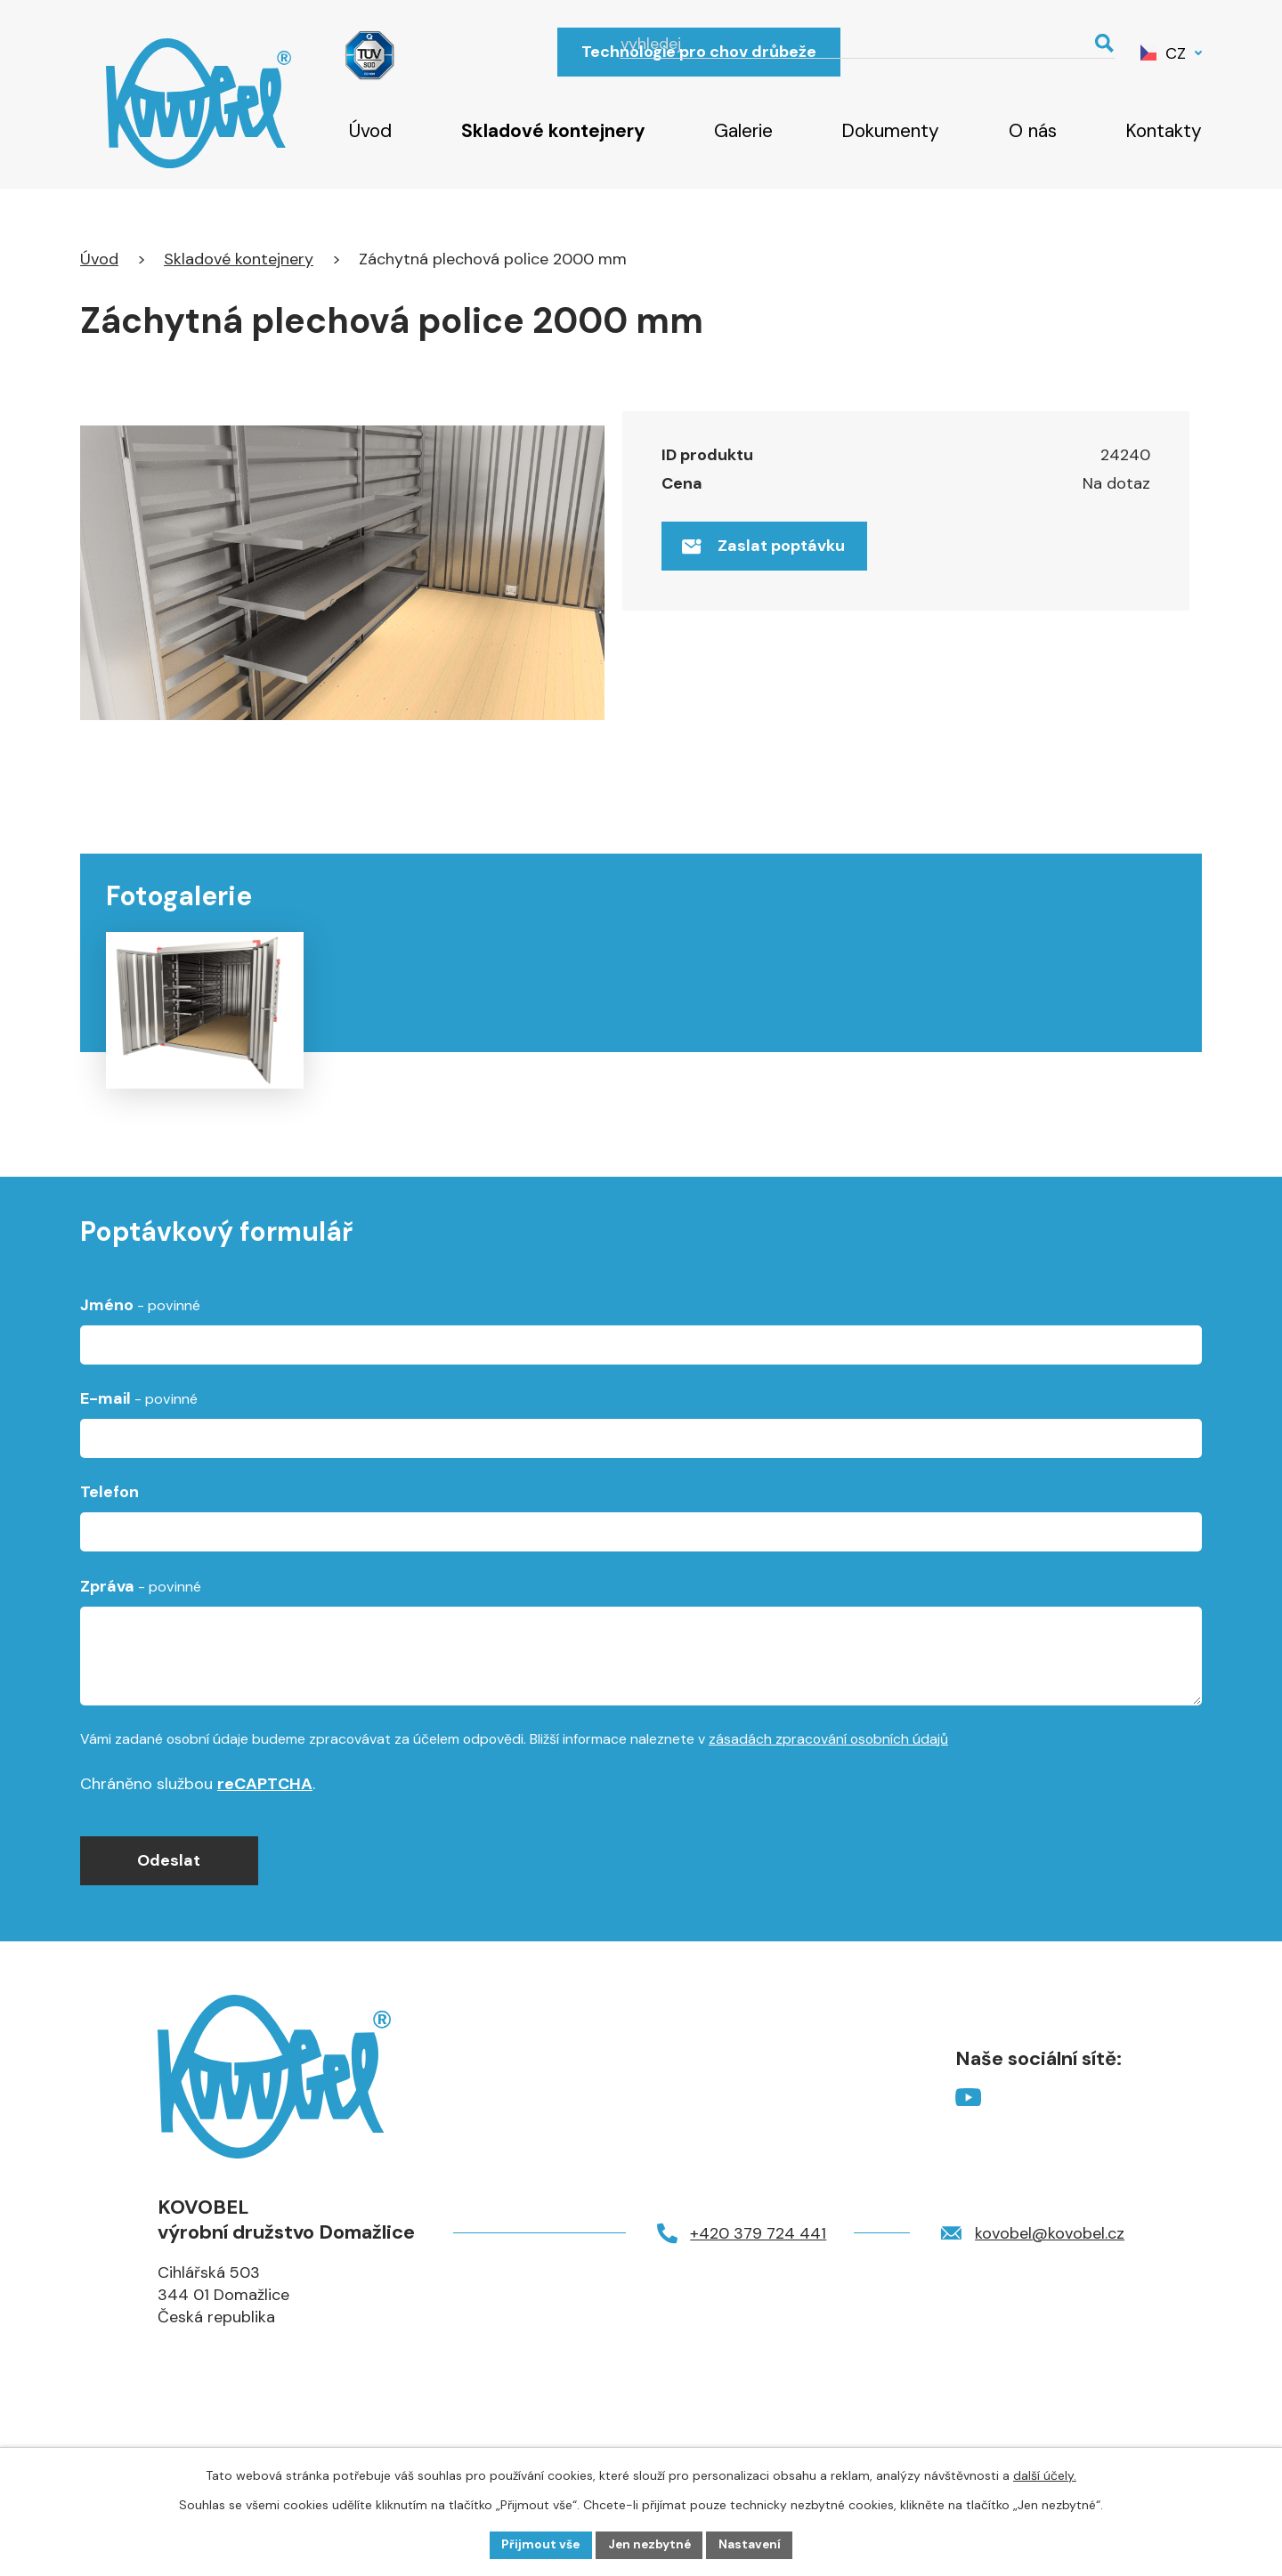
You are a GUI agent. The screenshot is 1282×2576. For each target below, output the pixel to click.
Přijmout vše (538, 2544)
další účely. (1044, 2475)
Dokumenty (890, 130)
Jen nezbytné (649, 2544)
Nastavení (752, 2544)
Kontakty (1163, 130)
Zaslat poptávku (766, 549)
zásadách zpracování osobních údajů (828, 1795)
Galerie (743, 130)
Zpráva (140, 1643)
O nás (1033, 130)
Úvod (370, 130)
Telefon (109, 1549)
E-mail (139, 1456)
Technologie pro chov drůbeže (698, 51)
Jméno (140, 1362)
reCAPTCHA (264, 1840)
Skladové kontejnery (553, 130)
